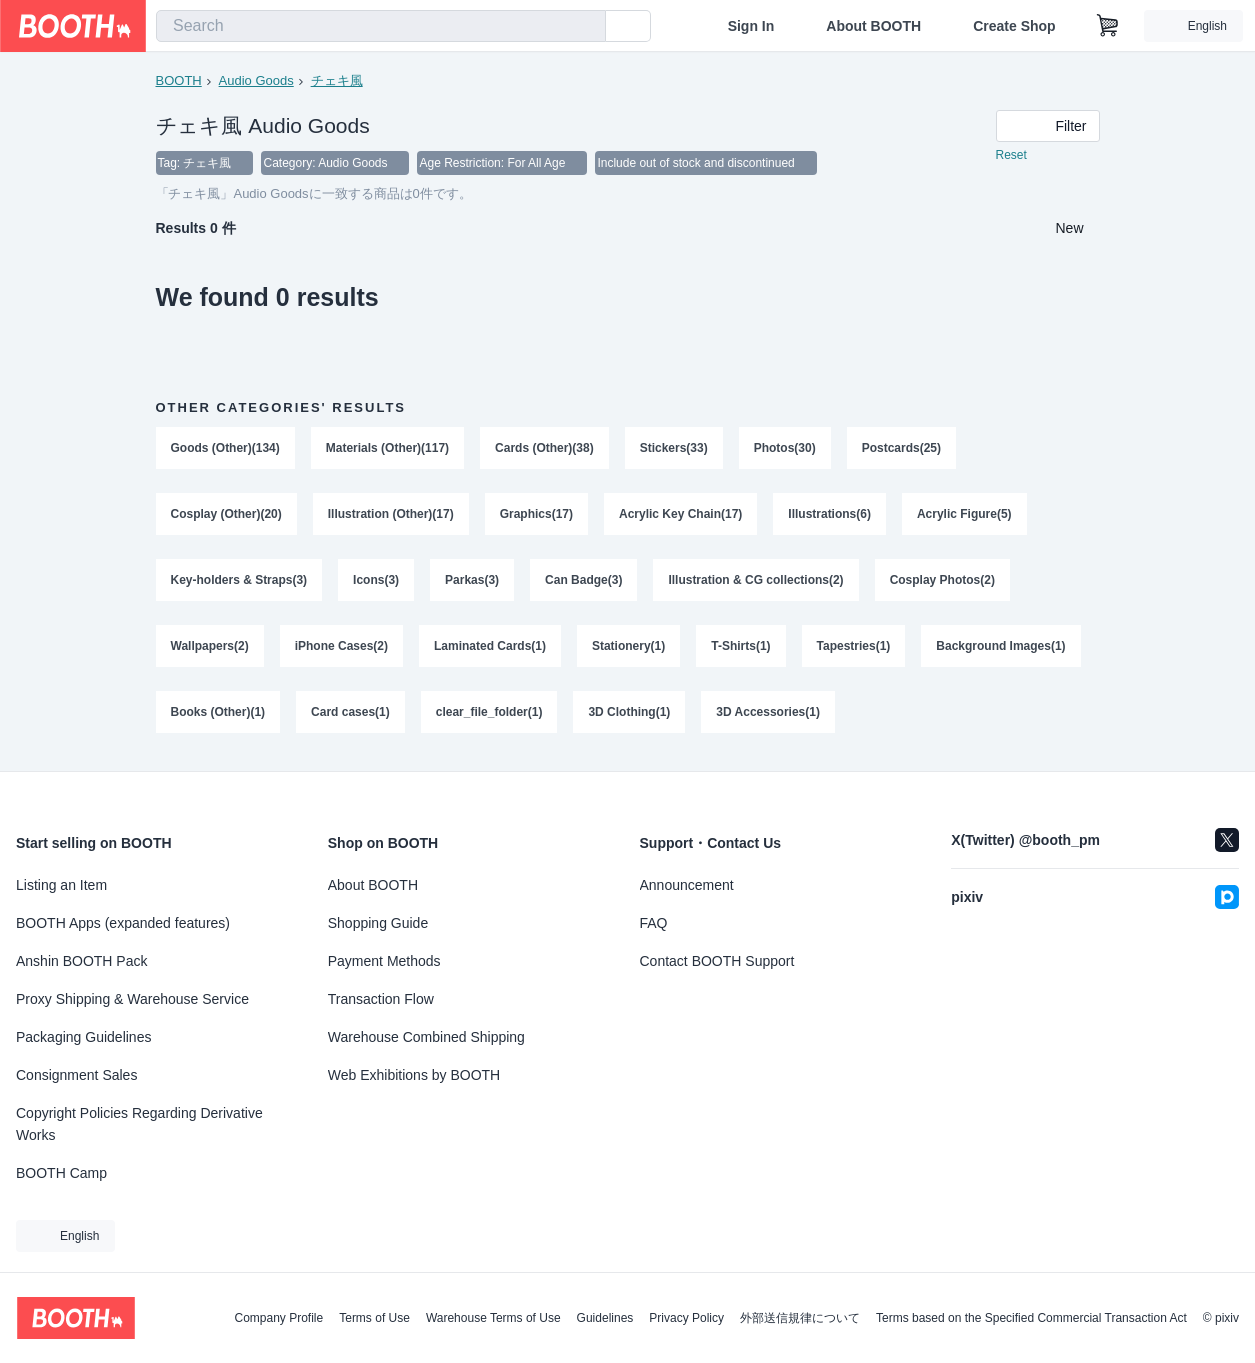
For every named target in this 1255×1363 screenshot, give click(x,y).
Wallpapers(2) (210, 647)
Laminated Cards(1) (490, 647)
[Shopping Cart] (1108, 26)
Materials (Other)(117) (387, 449)
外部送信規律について (800, 1318)
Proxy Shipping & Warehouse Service (132, 999)
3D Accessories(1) (769, 713)
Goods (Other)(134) (225, 449)
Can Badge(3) (583, 581)
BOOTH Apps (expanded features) (123, 923)
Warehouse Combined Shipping (426, 1037)
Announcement (687, 885)
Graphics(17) (536, 515)
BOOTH (179, 80)
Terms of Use (374, 1318)
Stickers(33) (674, 449)
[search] (586, 27)
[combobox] (381, 26)
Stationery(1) (628, 647)
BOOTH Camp (61, 1173)
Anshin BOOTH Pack (82, 961)
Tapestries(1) (854, 647)
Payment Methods (384, 961)
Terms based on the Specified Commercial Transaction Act (1031, 1318)
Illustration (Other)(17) (391, 515)
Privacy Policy (686, 1318)
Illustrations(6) (830, 515)
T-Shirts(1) (741, 647)
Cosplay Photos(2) (942, 581)
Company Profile (278, 1318)
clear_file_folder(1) (489, 713)
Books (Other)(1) (218, 713)
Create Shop (1014, 26)
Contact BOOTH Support (717, 961)
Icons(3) (376, 581)
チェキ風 (337, 80)
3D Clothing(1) (630, 713)
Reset (1011, 156)
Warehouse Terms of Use (493, 1318)
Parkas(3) (472, 581)
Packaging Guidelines (83, 1037)
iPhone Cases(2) (341, 647)
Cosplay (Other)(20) (226, 515)
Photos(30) (785, 449)
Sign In (751, 26)
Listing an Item (61, 885)
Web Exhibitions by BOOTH (414, 1075)
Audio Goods (256, 80)
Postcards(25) (901, 449)
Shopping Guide (378, 923)
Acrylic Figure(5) (964, 515)
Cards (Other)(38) (544, 449)
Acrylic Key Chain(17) (680, 515)
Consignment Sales (76, 1075)
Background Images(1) (1001, 647)
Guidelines (605, 1318)
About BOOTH (873, 26)
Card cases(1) (350, 713)
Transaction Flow (381, 999)
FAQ (654, 923)
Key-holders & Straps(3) (239, 581)
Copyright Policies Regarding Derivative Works (139, 1124)
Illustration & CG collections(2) (756, 581)
